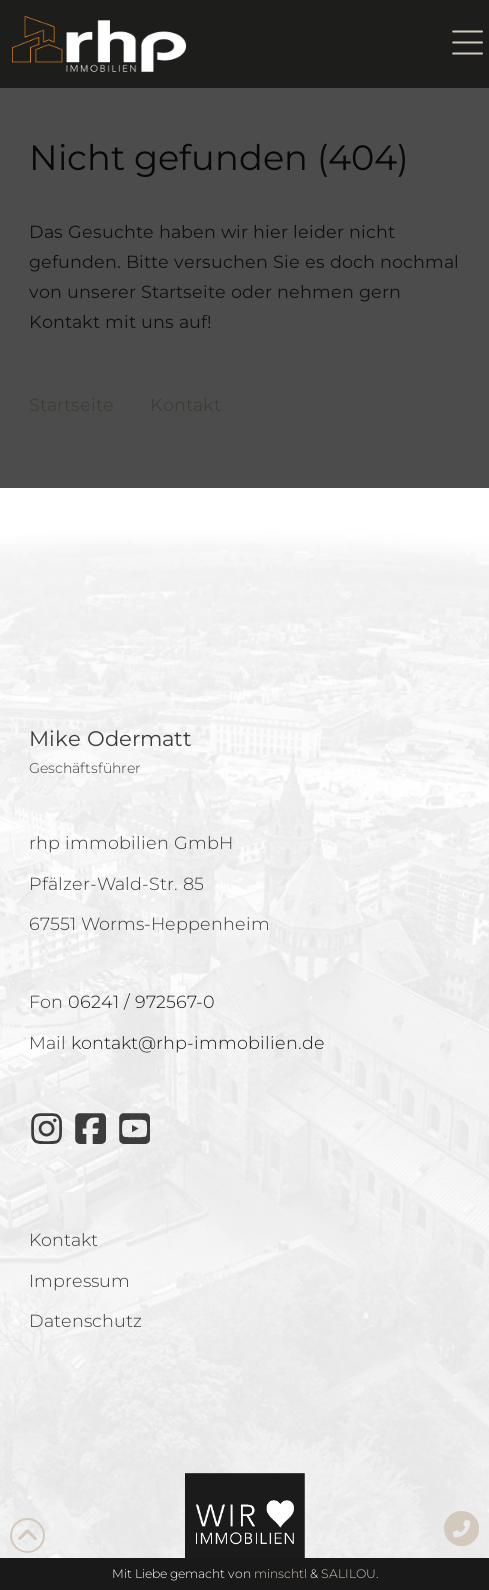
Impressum (293, 919)
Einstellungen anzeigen (245, 870)
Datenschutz (209, 919)
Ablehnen (244, 815)
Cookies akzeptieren (244, 760)
